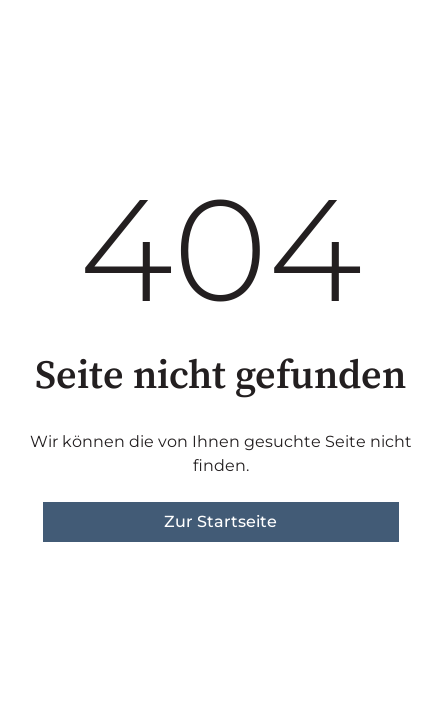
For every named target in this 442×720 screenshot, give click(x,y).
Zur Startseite (220, 521)
